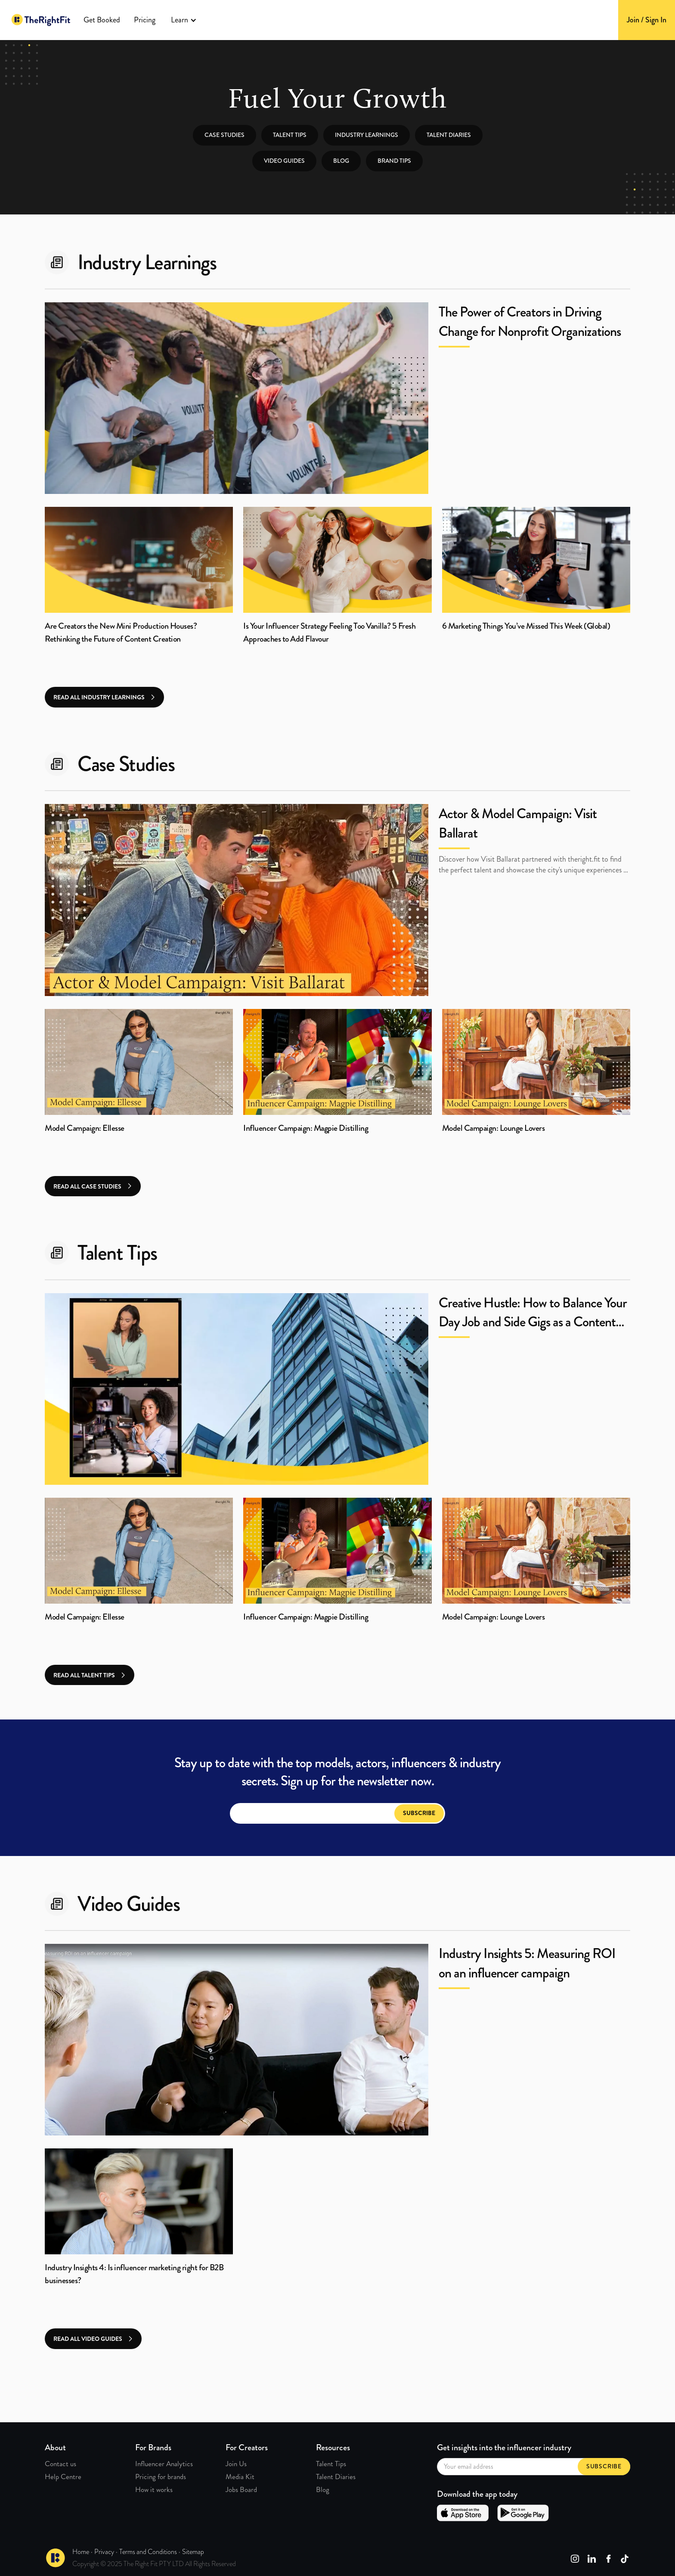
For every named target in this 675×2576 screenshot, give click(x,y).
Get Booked (102, 19)
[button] (183, 20)
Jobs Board (241, 2489)
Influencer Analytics (164, 2463)
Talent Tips (331, 2463)
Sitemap (193, 2552)
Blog (341, 160)
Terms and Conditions (148, 2552)
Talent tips (290, 134)
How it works (154, 2489)
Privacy (104, 2552)
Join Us (236, 2463)
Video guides (284, 160)
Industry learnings (366, 134)
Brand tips (394, 160)
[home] (41, 20)
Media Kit (240, 2476)
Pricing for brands (160, 2476)
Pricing (144, 19)
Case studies (224, 134)
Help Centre (63, 2476)
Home (80, 2552)
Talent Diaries (449, 134)
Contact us (60, 2463)
